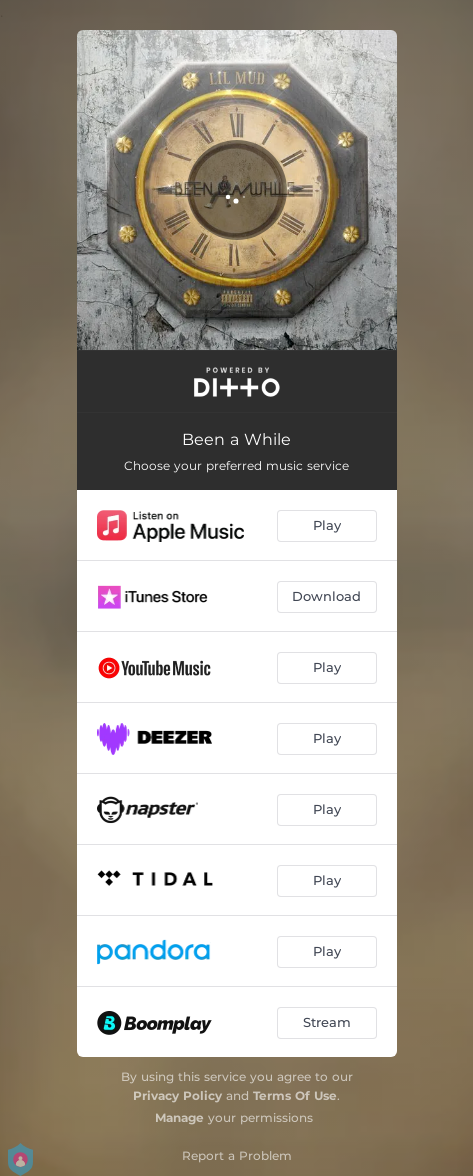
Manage (179, 1117)
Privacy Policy (177, 1095)
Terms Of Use (295, 1095)
